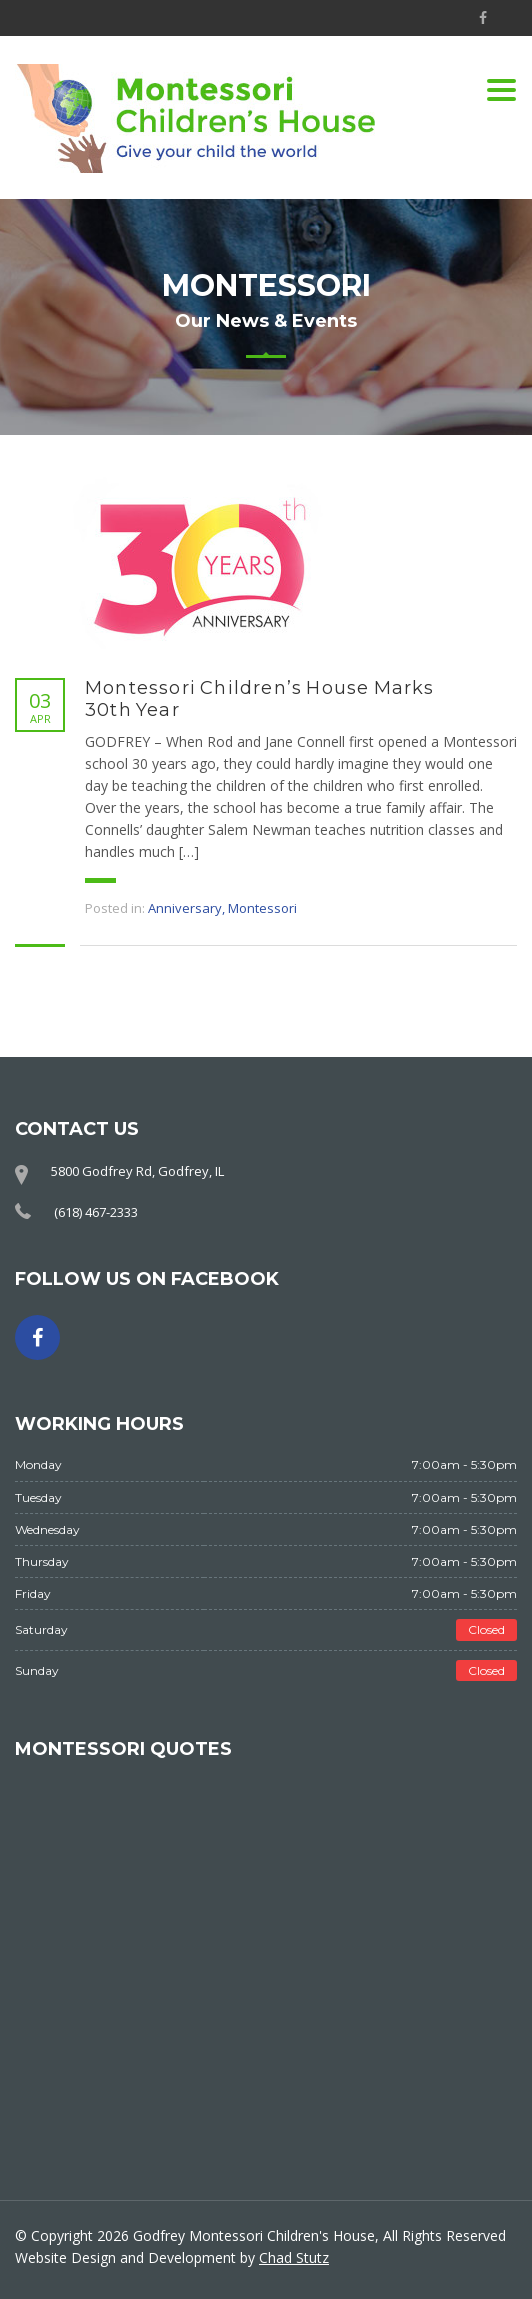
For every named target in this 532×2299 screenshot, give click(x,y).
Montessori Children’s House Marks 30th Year (260, 699)
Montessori (262, 908)
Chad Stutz (294, 2257)
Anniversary (185, 908)
